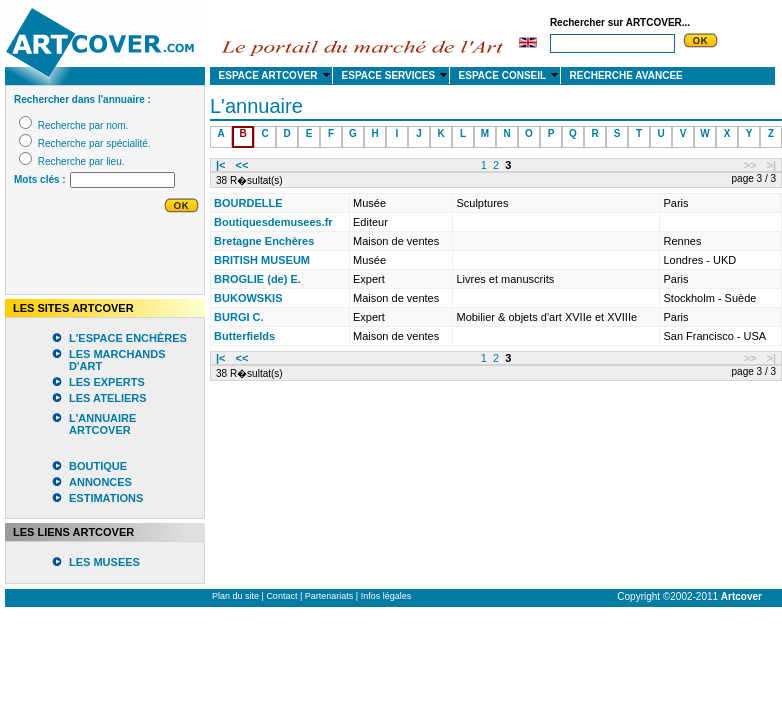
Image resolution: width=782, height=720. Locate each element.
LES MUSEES (104, 562)
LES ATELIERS (108, 398)
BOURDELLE (248, 203)
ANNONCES (100, 482)
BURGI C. (239, 317)
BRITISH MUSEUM (262, 260)
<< (242, 165)
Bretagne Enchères (264, 241)
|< (221, 165)
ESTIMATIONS (106, 498)
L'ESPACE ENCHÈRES (128, 338)
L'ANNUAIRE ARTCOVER (102, 424)
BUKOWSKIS (248, 298)
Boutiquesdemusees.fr (273, 222)
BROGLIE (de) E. (257, 279)
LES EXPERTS (107, 382)
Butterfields (244, 336)
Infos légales (386, 596)
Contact (281, 596)
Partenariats (329, 596)
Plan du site (235, 596)
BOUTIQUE (98, 466)
